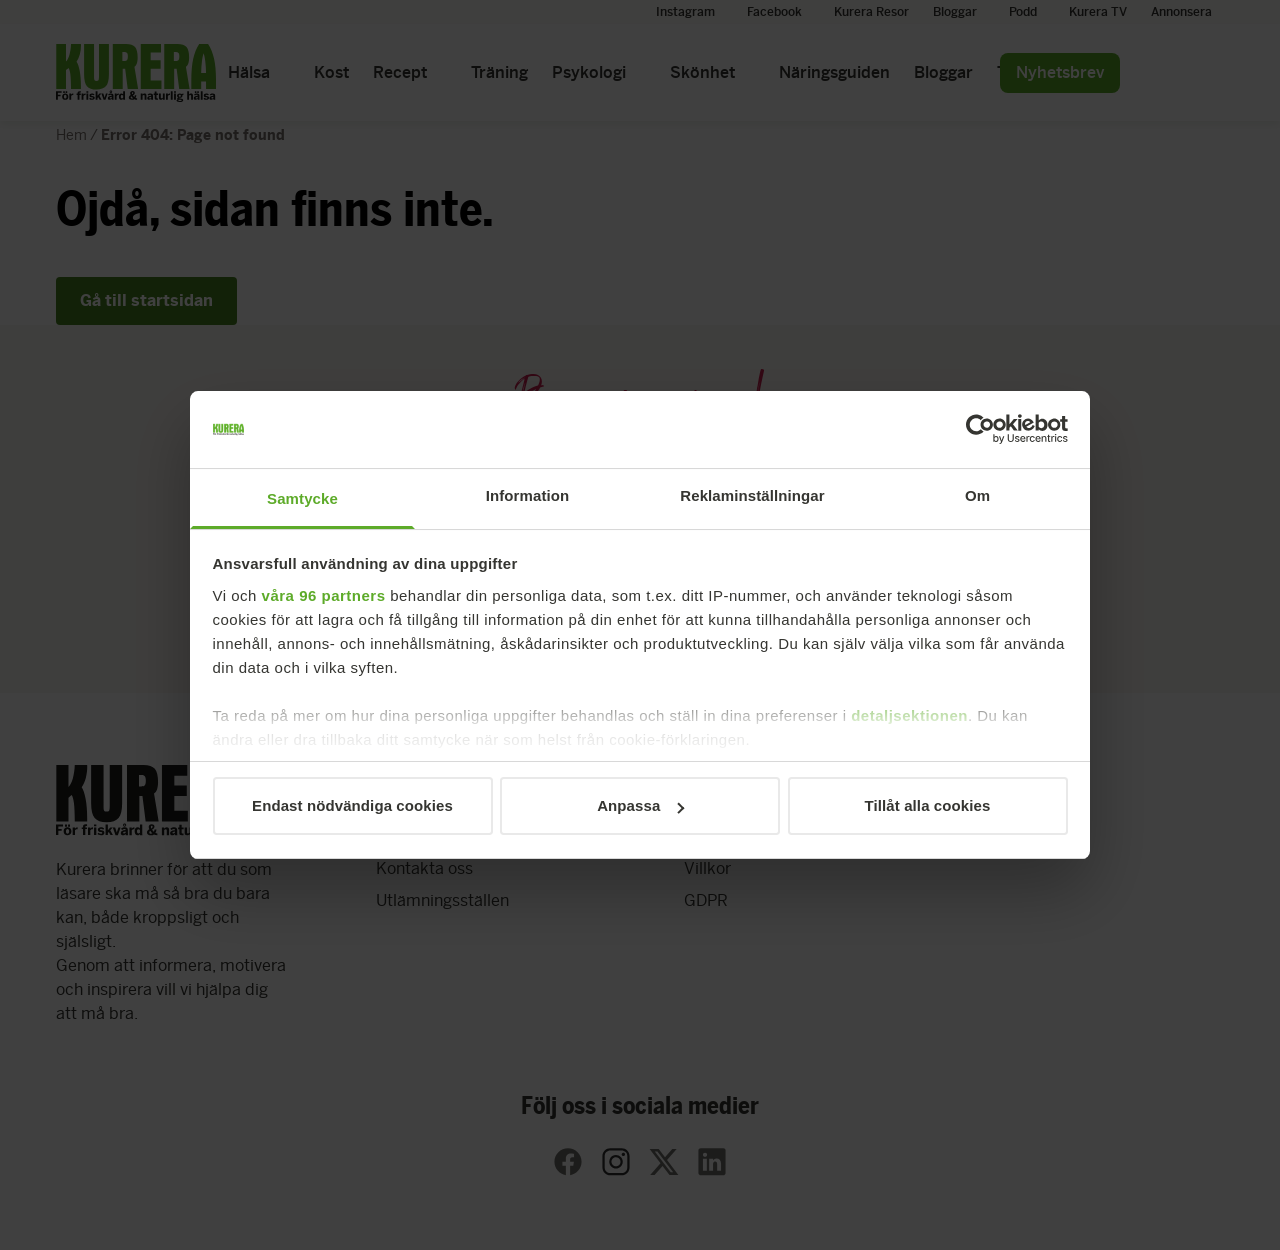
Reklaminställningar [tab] (752, 495)
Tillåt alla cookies (928, 805)
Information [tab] (528, 495)
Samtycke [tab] (302, 498)
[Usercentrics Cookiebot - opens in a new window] (980, 430)
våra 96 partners (324, 595)
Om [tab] (977, 495)
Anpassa (640, 805)
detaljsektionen (909, 715)
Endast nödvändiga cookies (352, 805)
